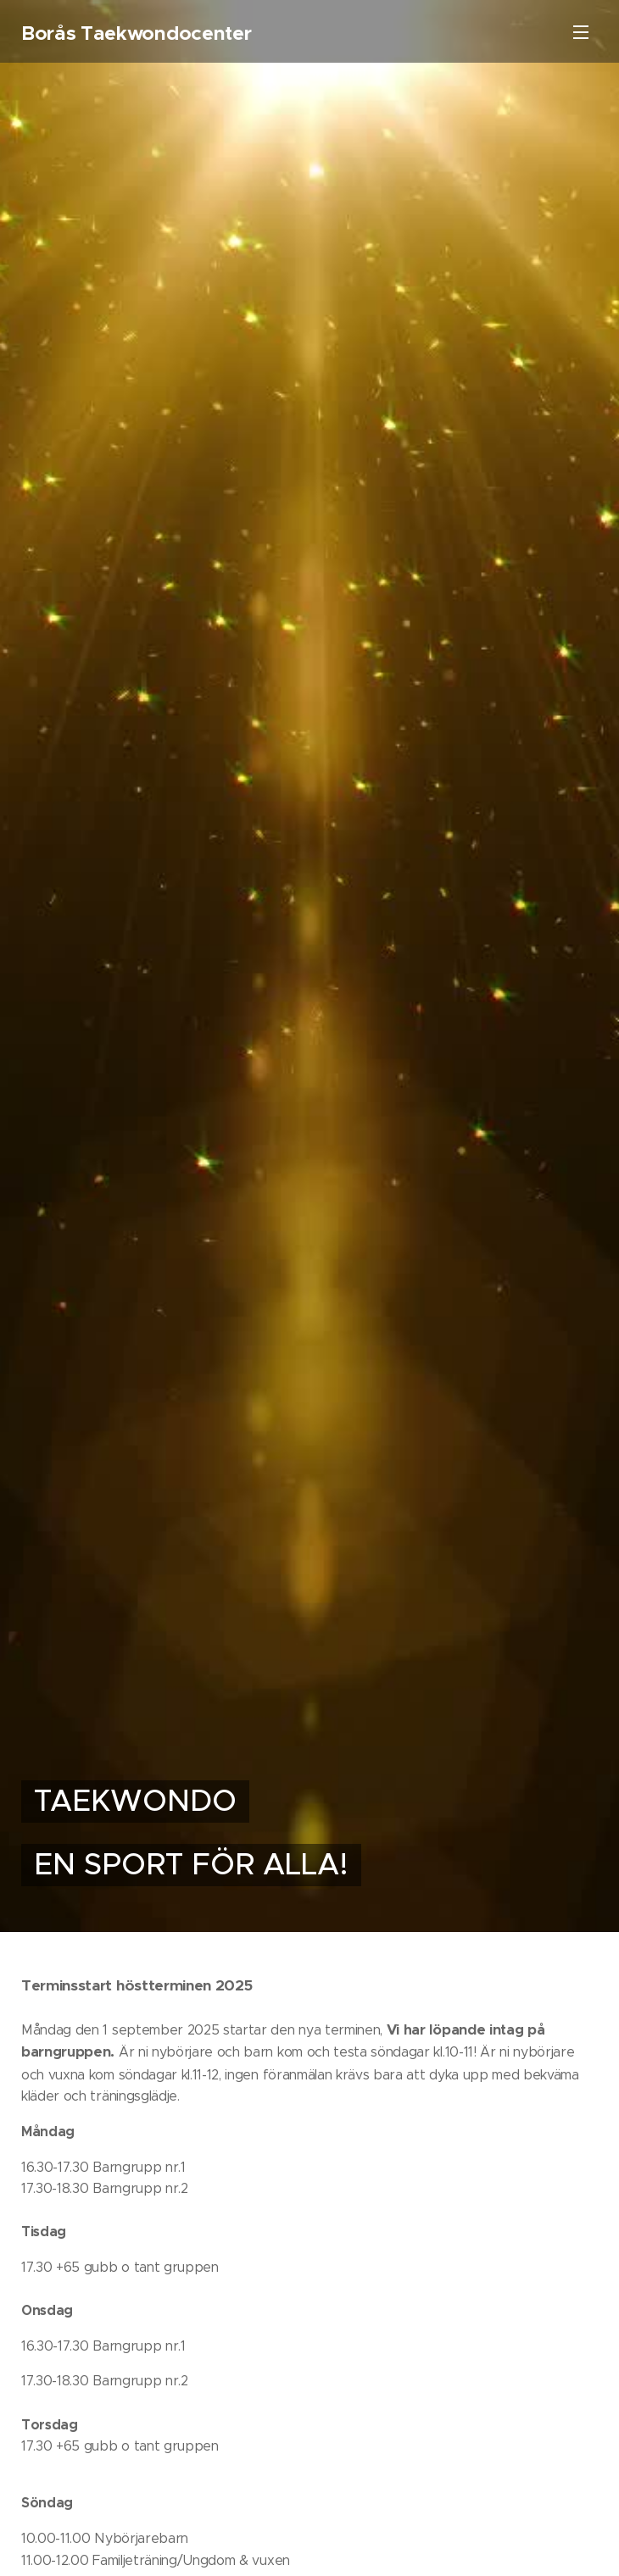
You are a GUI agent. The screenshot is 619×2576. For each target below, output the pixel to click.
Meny (580, 32)
